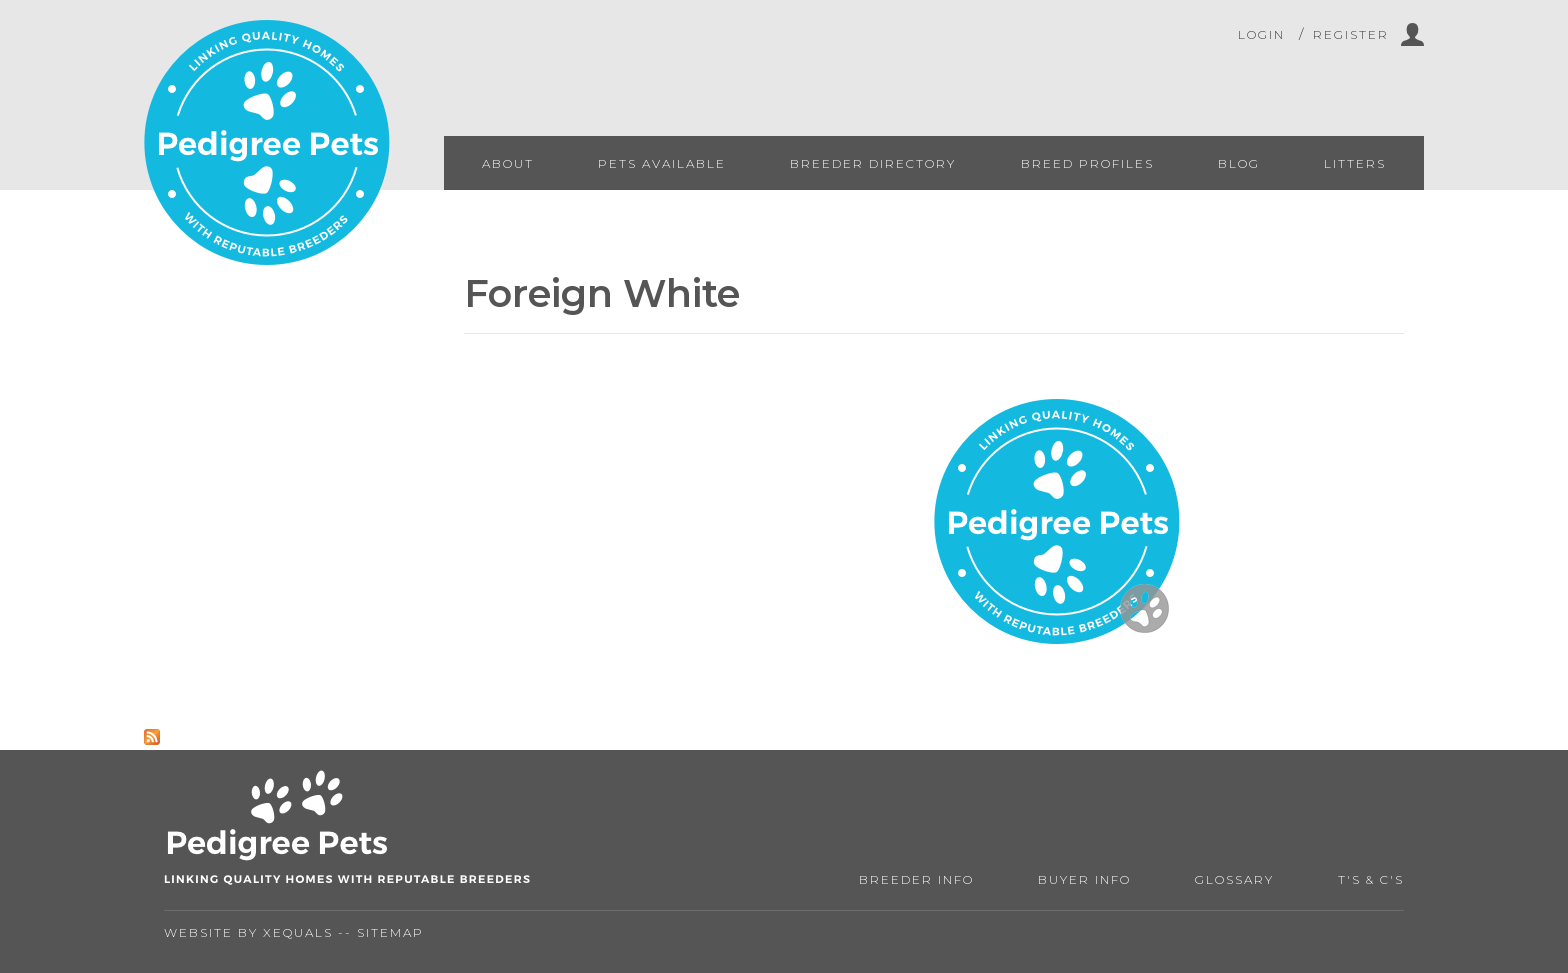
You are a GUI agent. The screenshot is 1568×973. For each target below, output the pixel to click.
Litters (1355, 163)
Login (1261, 34)
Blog (1239, 163)
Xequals (298, 932)
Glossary (1234, 879)
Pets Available (662, 163)
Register (1351, 34)
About (508, 163)
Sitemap (390, 932)
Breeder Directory (873, 163)
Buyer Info (1084, 879)
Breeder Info (916, 879)
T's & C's (1371, 879)
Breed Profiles (1087, 163)
